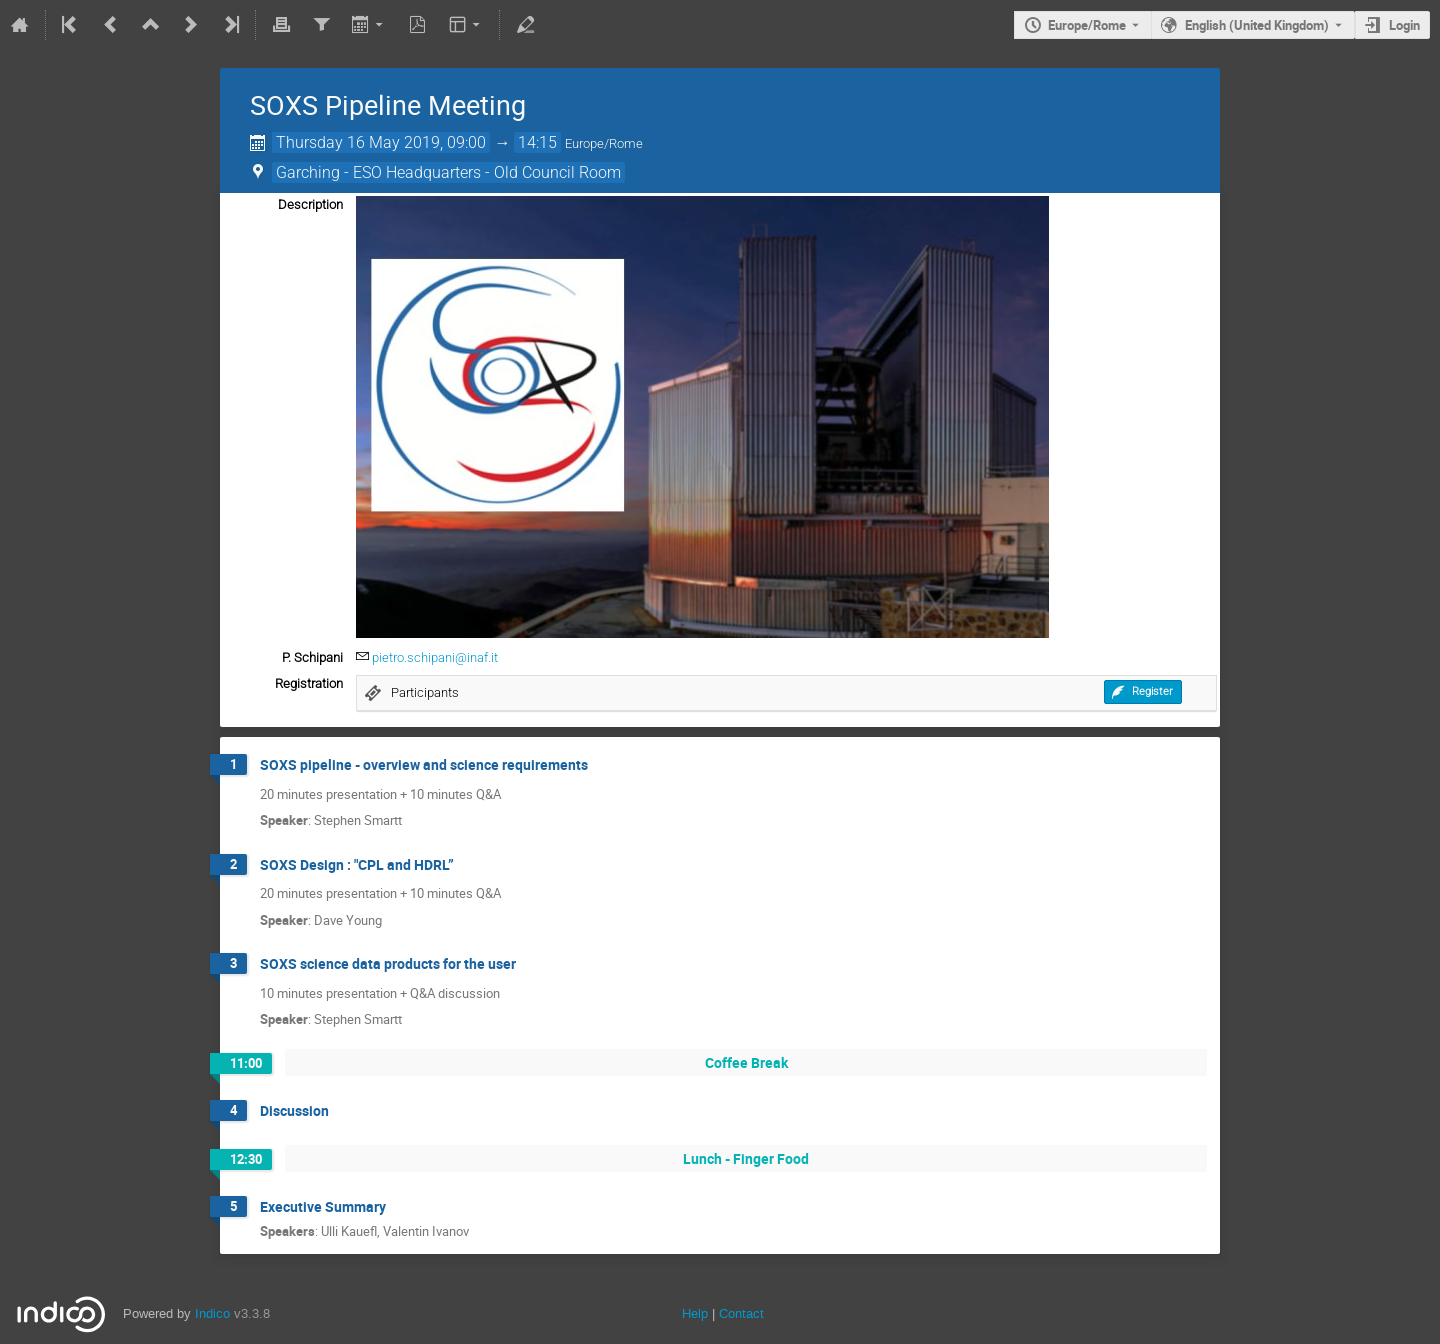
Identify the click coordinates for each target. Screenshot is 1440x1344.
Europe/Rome (1087, 25)
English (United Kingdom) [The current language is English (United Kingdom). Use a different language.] (1257, 25)
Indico (212, 1313)
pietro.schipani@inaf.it (435, 657)
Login (1404, 25)
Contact (741, 1313)
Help (695, 1313)
